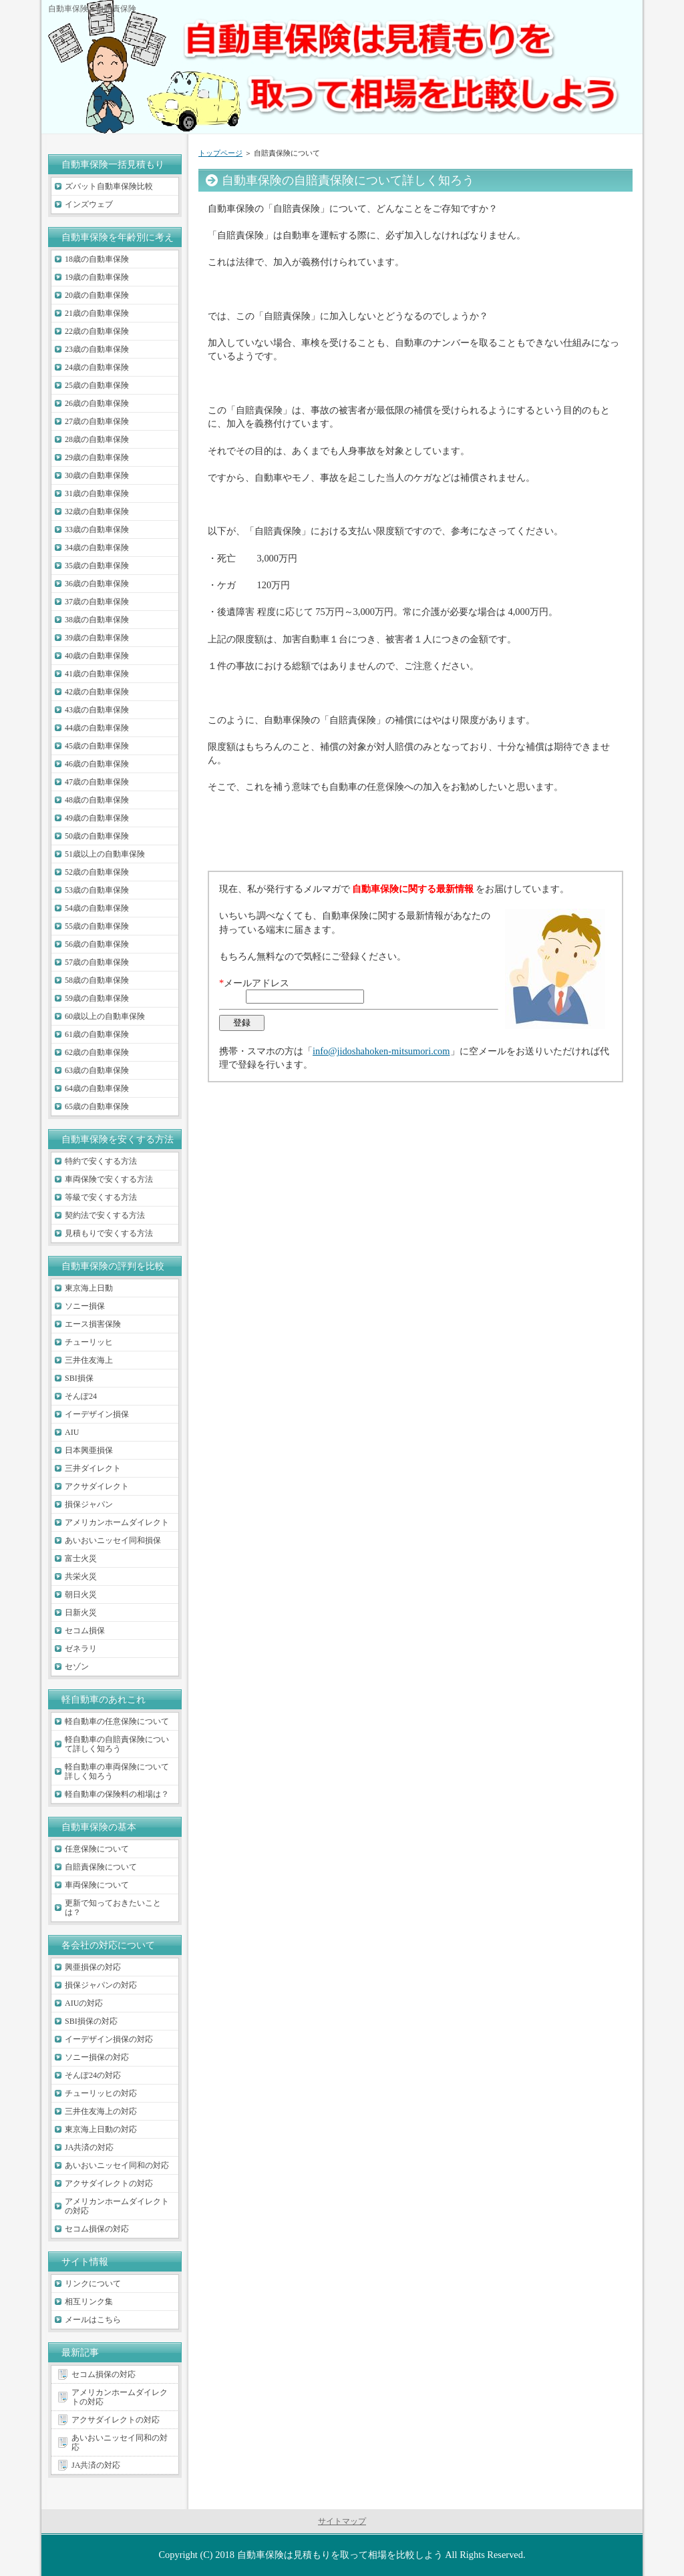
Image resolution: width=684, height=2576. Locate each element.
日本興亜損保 (89, 1450)
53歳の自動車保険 (97, 890)
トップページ (220, 153)
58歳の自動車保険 (97, 980)
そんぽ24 (81, 1396)
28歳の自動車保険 (97, 439)
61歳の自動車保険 (97, 1034)
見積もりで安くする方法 (109, 1233)
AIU (72, 1432)
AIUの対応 (84, 2003)
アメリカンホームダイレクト (117, 1522)
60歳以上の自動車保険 (105, 1016)
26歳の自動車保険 (97, 403)
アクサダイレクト (97, 1486)
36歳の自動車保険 (97, 583)
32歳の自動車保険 (97, 511)
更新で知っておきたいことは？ (113, 1907)
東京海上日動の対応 (101, 2129)
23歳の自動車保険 (97, 349)
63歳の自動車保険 (97, 1070)
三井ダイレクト (93, 1468)
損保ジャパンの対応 (101, 1985)
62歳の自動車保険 (97, 1052)
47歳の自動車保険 (97, 782)
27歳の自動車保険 (97, 421)
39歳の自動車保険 (97, 637)
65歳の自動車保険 (97, 1106)
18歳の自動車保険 (97, 259)
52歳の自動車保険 (97, 872)
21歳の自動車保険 (97, 313)
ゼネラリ (81, 1648)
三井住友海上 (89, 1360)
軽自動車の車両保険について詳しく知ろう (117, 1771)
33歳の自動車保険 (97, 529)
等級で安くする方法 (101, 1197)
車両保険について (97, 1885)
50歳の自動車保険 (97, 836)
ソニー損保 (85, 1306)
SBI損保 (79, 1378)
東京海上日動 (89, 1288)
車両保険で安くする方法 (109, 1179)
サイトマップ (342, 2521)
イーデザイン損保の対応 (109, 2039)
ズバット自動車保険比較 (109, 186)
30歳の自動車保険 (97, 475)
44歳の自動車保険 (97, 727)
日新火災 (81, 1612)
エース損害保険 (93, 1324)
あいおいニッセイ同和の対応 (117, 2165)
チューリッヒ (89, 1342)
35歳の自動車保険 (97, 565)
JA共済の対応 (89, 2147)
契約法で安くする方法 (105, 1215)
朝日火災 (81, 1594)
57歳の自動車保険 (97, 962)
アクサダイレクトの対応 (109, 2183)
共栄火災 (81, 1576)
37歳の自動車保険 (97, 601)
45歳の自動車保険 (97, 745)
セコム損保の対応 (97, 2228)
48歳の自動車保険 (97, 800)
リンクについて (93, 2283)
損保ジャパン (89, 1504)
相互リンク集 (89, 2301)
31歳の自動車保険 (97, 493)
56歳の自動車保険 (97, 944)
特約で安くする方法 (101, 1161)
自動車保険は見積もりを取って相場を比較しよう (340, 2554)
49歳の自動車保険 (97, 818)
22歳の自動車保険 (97, 331)
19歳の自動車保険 (97, 277)
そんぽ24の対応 (93, 2075)
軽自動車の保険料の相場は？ (117, 1794)
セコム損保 (85, 1630)
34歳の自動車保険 (97, 547)
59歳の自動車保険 (97, 998)
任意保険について (97, 1849)
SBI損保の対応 (91, 2021)
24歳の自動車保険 (97, 367)
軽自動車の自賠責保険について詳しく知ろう (117, 1744)
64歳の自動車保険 (97, 1088)
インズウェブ (89, 204)
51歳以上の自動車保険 (105, 854)
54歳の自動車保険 (97, 908)
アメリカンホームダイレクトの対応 (117, 2206)
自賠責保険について (101, 1867)
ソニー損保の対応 (97, 2057)
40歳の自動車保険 (97, 655)
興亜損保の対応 (93, 1967)
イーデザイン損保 (97, 1414)
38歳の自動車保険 (97, 619)
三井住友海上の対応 (101, 2111)
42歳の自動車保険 (97, 691)
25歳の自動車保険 (97, 385)
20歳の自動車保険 (97, 295)
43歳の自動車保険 (97, 709)
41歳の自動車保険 (97, 673)
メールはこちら (93, 2319)
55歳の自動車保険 (97, 926)
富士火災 (81, 1558)
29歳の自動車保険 (97, 457)
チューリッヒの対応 (101, 2093)
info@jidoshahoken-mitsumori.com (381, 1051)
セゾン (77, 1666)
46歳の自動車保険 (97, 764)
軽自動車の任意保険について (117, 1721)
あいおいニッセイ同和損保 (113, 1540)
